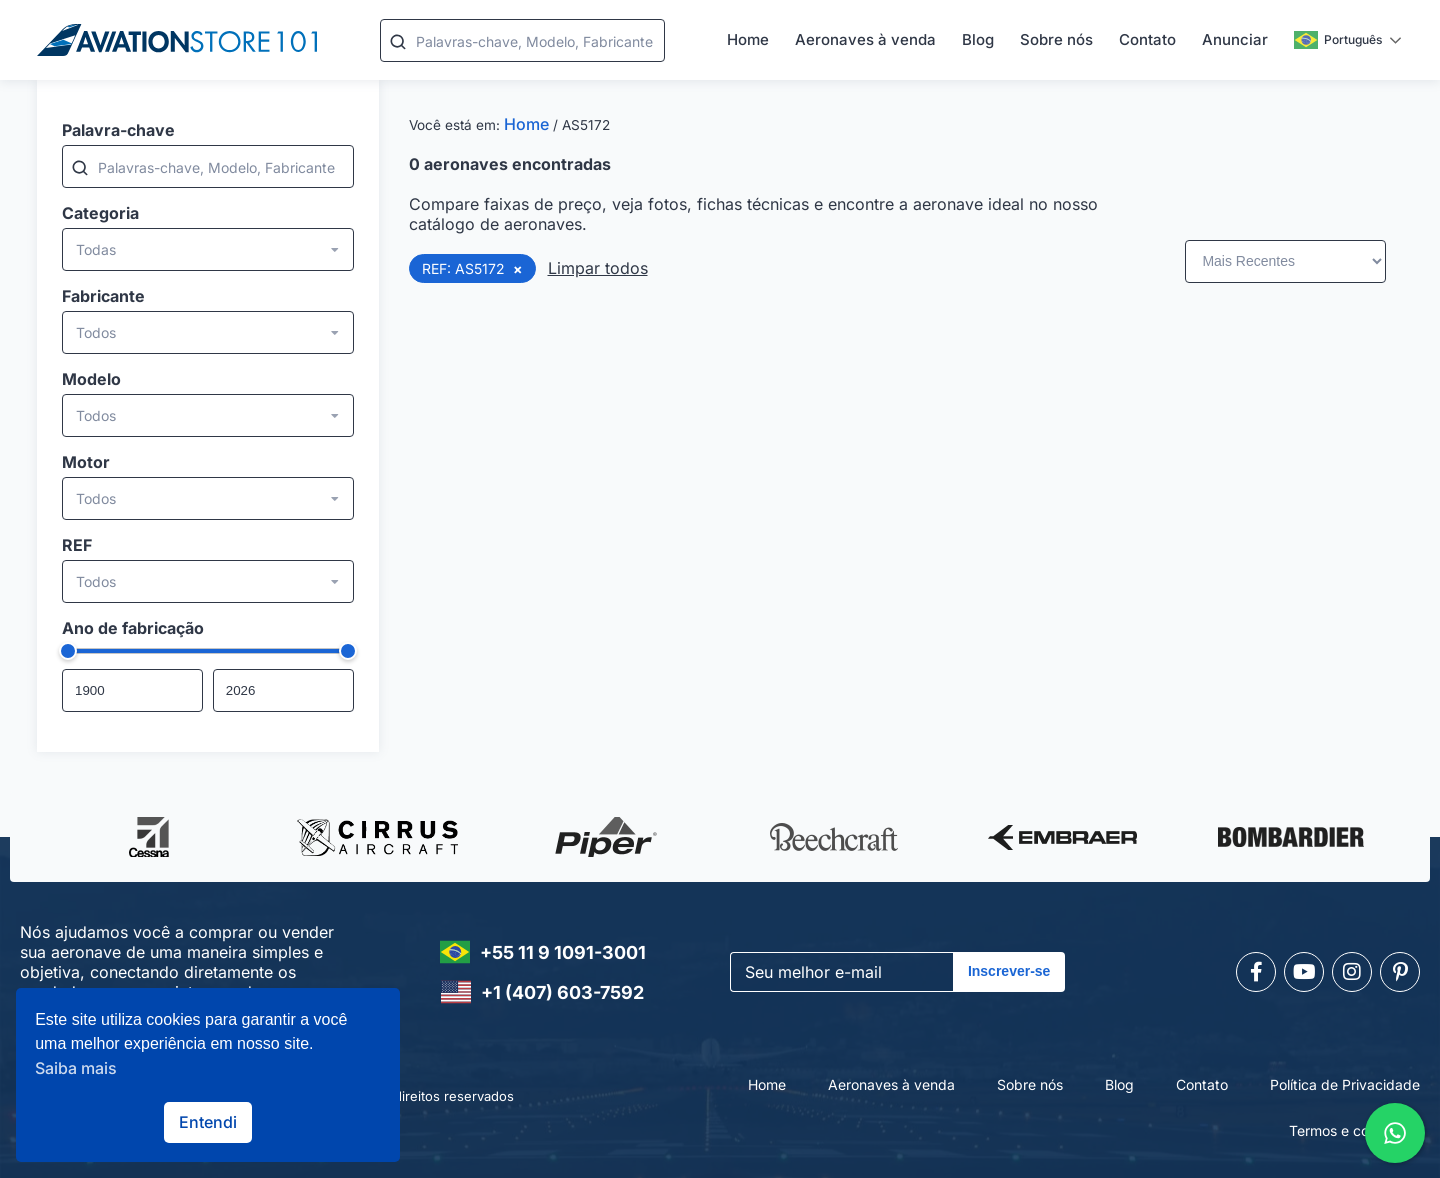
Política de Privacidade (1345, 1084)
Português (1338, 40)
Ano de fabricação (133, 628)
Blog (978, 39)
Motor (86, 462)
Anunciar (1235, 39)
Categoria (100, 213)
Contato (1147, 39)
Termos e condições (1354, 1130)
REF (77, 545)
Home (748, 39)
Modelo (91, 379)
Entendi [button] (208, 1122)
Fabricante (103, 296)
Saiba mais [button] (76, 1068)
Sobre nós (1056, 39)
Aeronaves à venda (865, 39)
